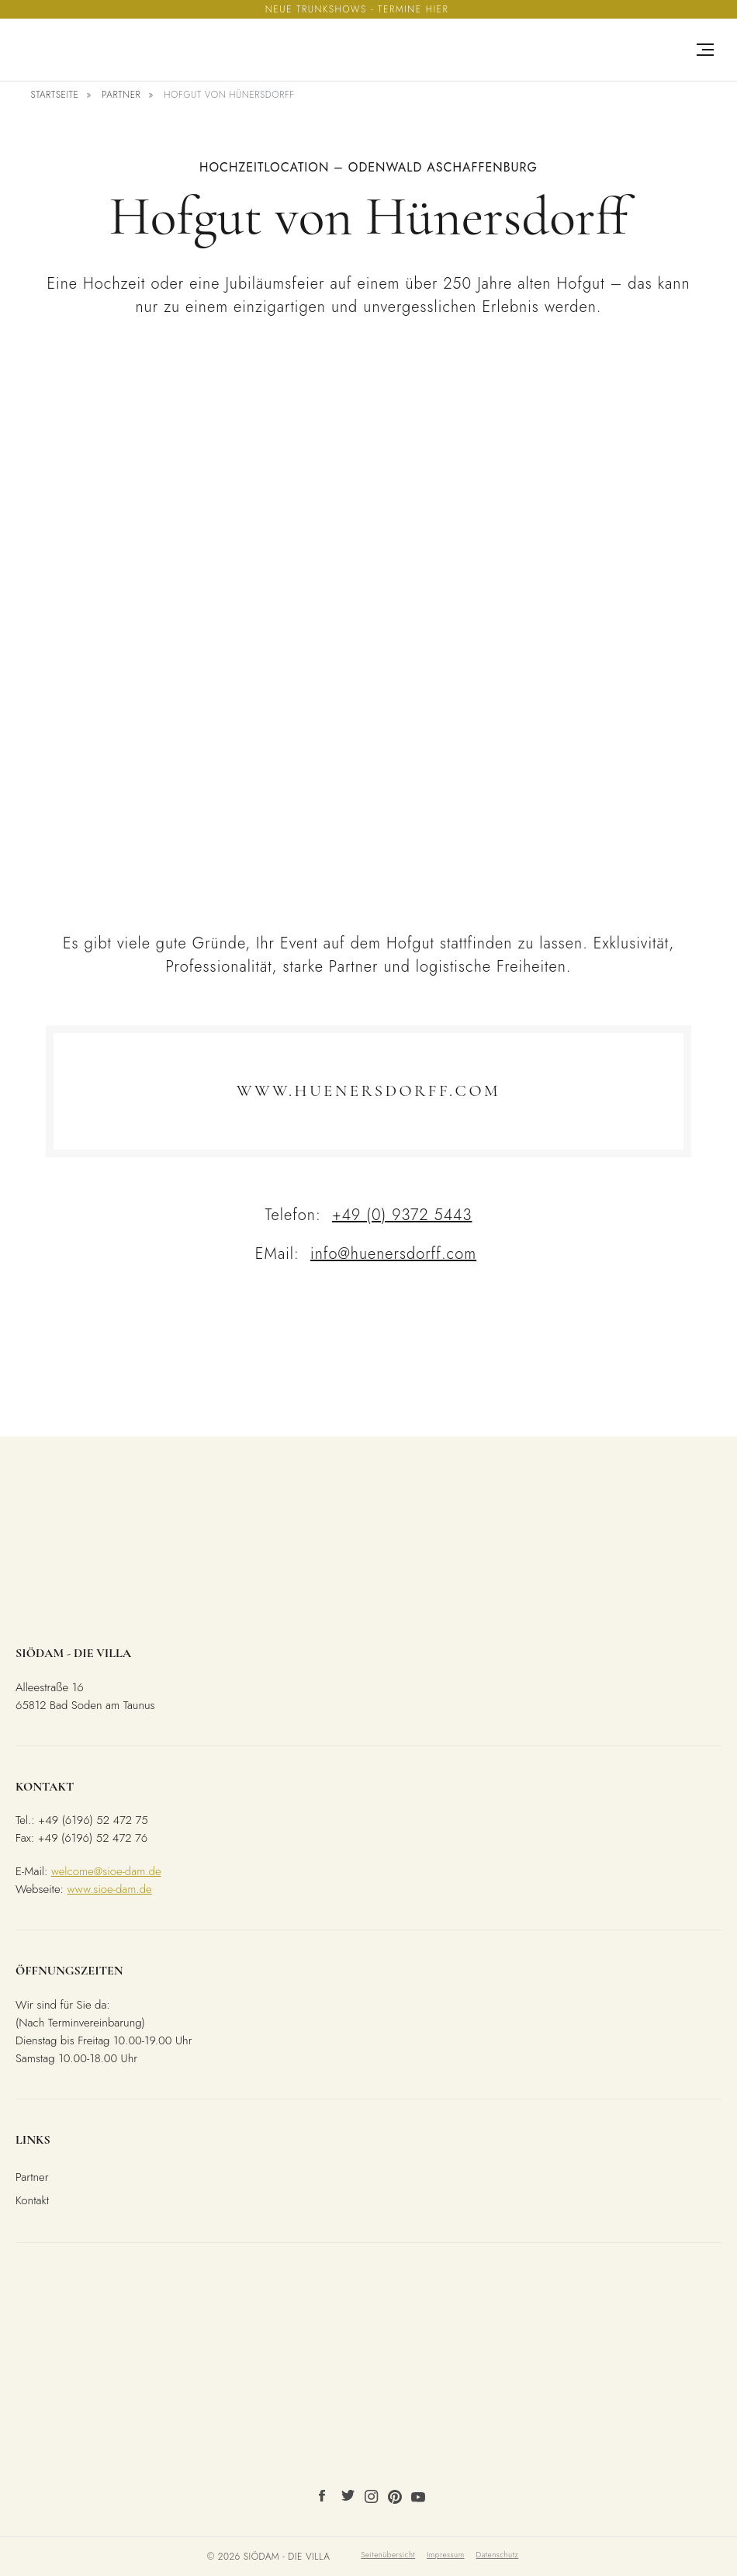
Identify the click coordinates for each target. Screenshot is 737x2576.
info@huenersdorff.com (393, 1254)
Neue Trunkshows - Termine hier (357, 9)
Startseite (54, 95)
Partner (121, 95)
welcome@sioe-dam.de (106, 1871)
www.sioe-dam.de (109, 1889)
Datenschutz (497, 2554)
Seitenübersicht (388, 2554)
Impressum (445, 2554)
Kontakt (32, 2200)
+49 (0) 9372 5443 (402, 1215)
